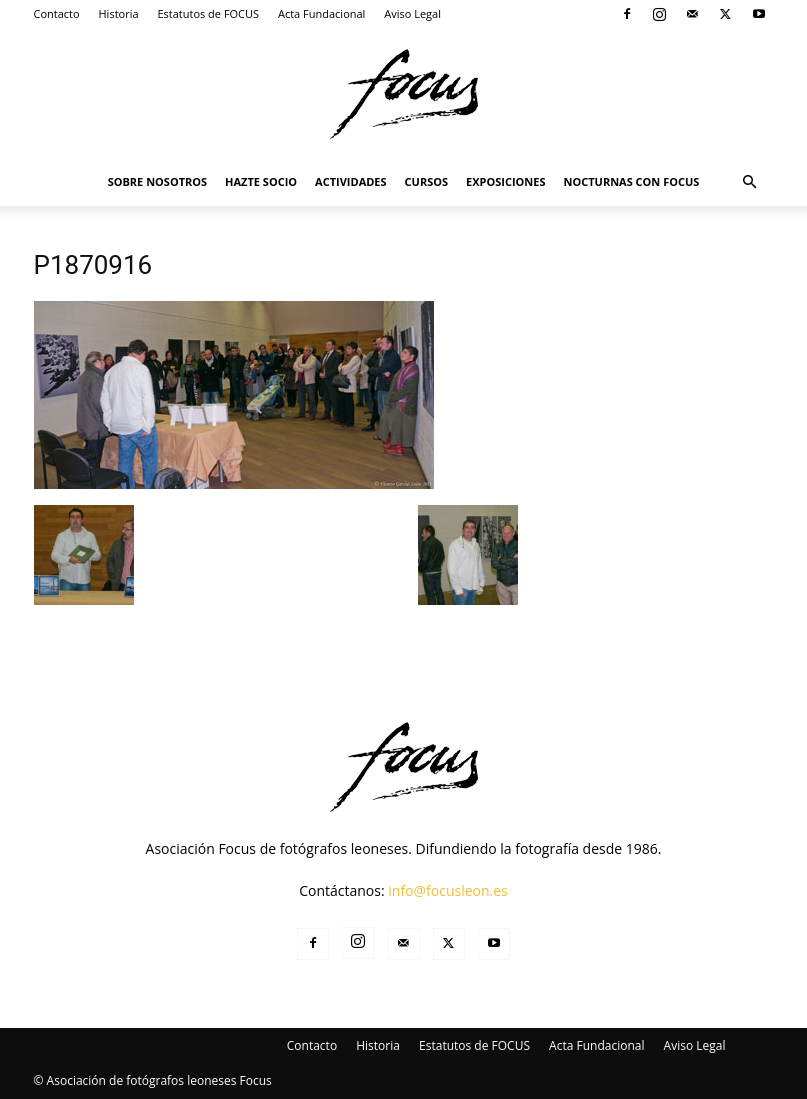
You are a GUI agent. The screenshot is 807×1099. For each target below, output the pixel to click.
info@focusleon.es (448, 890)
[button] (750, 182)
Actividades (351, 181)
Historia (119, 13)
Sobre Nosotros (157, 181)
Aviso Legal (412, 13)
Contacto (57, 13)
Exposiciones (505, 181)
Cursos (426, 181)
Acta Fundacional (321, 13)
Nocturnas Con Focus (632, 181)
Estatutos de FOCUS (208, 13)
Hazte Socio (261, 181)
